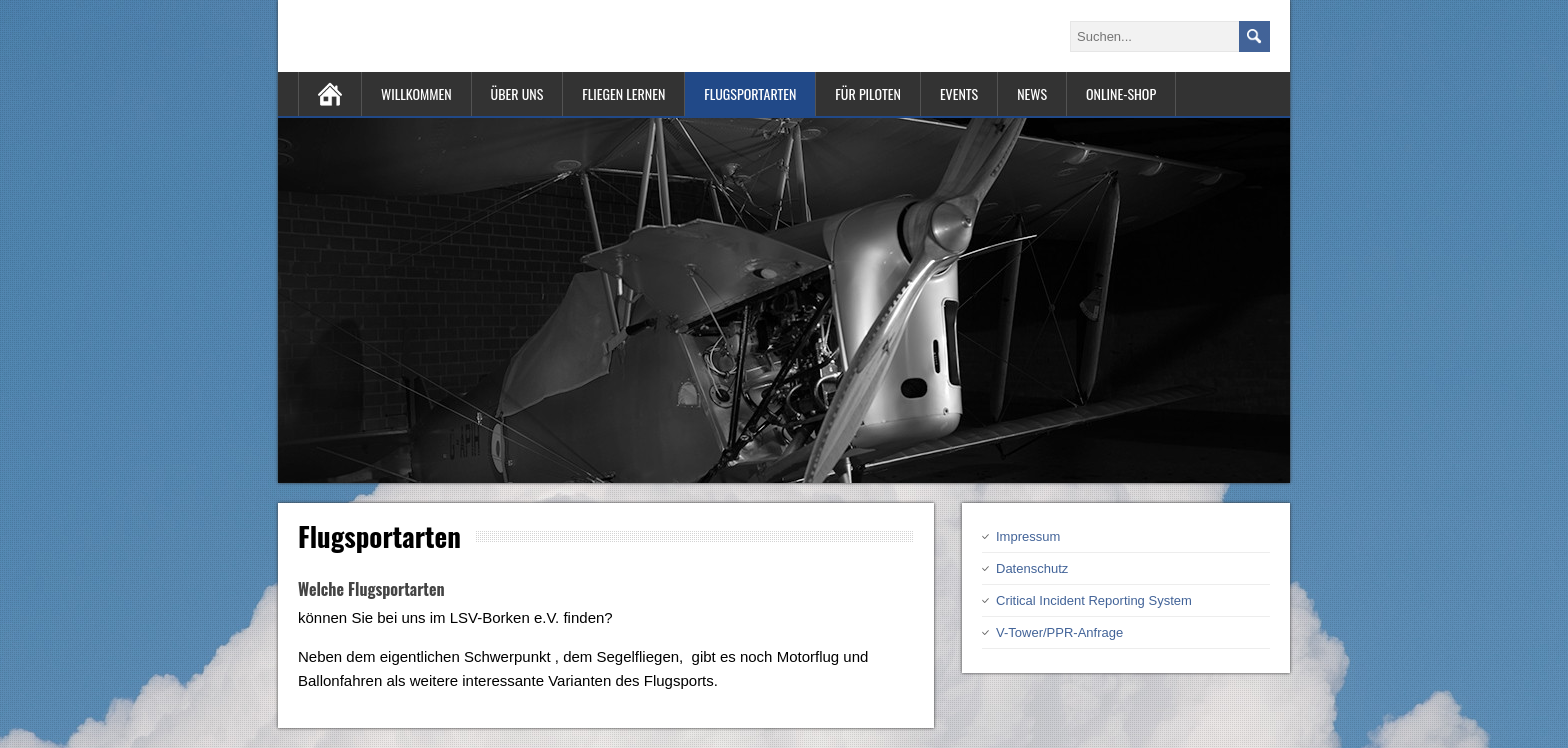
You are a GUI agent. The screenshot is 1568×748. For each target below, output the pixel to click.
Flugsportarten (750, 93)
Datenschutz (1032, 568)
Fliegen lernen (623, 93)
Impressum (1028, 536)
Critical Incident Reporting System (1094, 600)
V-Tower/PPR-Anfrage (1059, 632)
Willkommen (416, 93)
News (1032, 93)
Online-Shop (1121, 93)
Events (959, 93)
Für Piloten (868, 93)
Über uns (517, 93)
